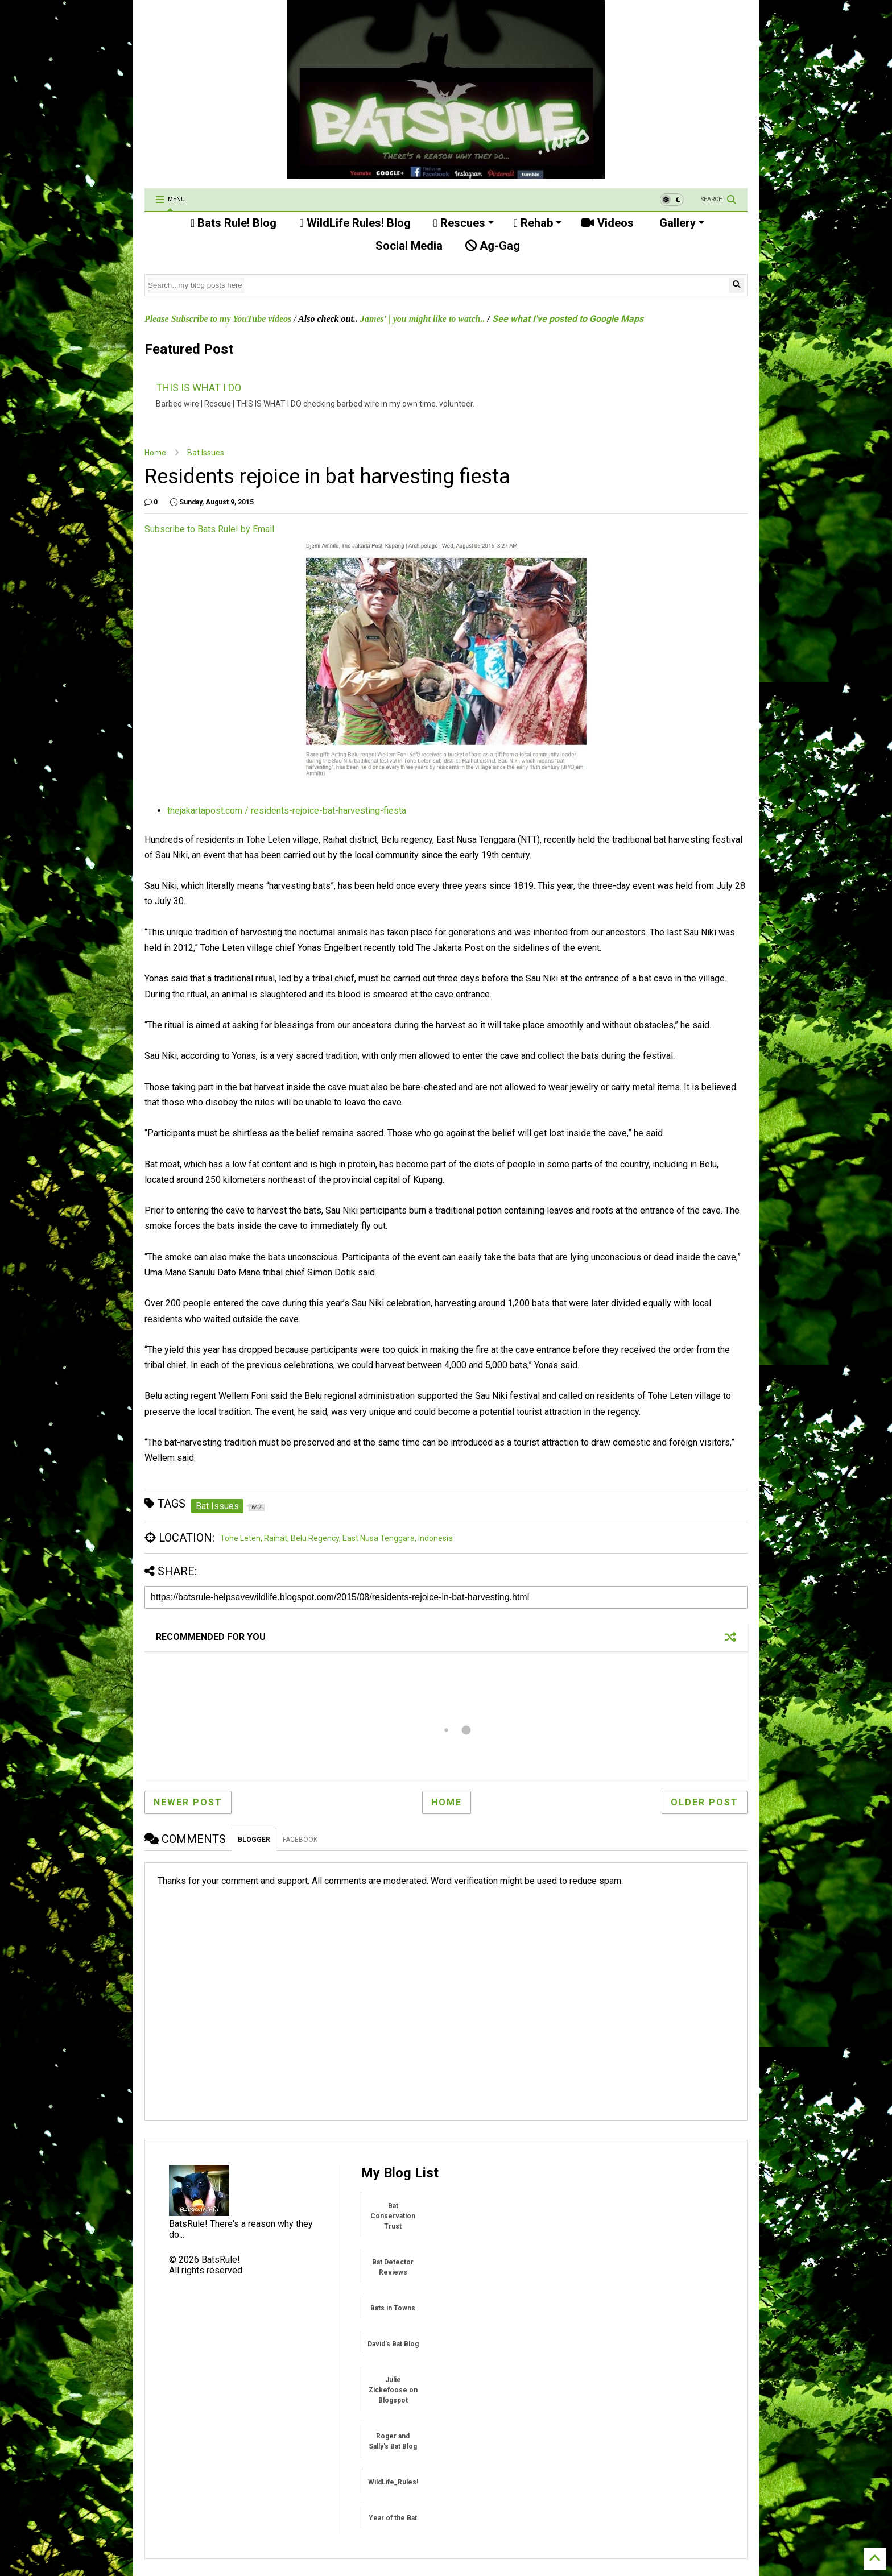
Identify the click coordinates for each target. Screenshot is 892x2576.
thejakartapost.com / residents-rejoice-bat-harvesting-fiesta (286, 810)
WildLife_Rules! (393, 2482)
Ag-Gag (492, 245)
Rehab (537, 223)
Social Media (408, 245)
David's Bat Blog (393, 2344)
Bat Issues (205, 452)
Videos (607, 223)
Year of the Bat (393, 2518)
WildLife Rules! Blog (354, 223)
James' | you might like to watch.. (422, 319)
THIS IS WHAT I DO (198, 388)
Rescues (463, 223)
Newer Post (188, 1802)
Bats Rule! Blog (233, 223)
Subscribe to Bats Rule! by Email (209, 529)
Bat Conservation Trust (392, 2216)
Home (155, 452)
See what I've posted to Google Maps (567, 318)
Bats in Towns (392, 2308)
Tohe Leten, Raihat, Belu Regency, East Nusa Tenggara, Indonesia (336, 1538)
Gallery (680, 223)
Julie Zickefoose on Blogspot (393, 2390)
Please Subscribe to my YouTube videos (217, 319)
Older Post (704, 1802)
